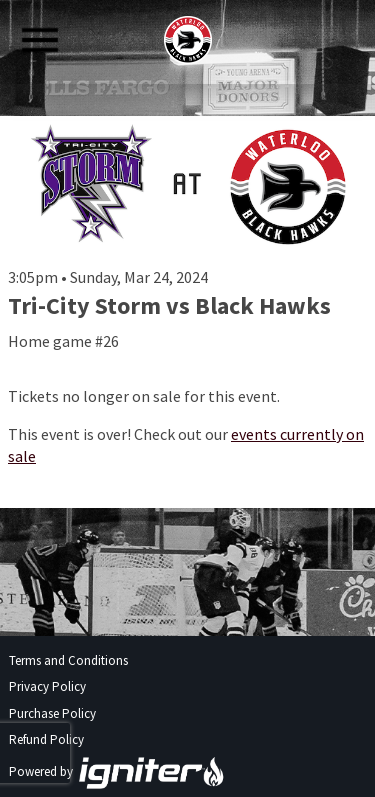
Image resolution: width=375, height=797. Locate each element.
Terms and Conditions (68, 660)
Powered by (117, 771)
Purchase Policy (52, 713)
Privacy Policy (47, 686)
